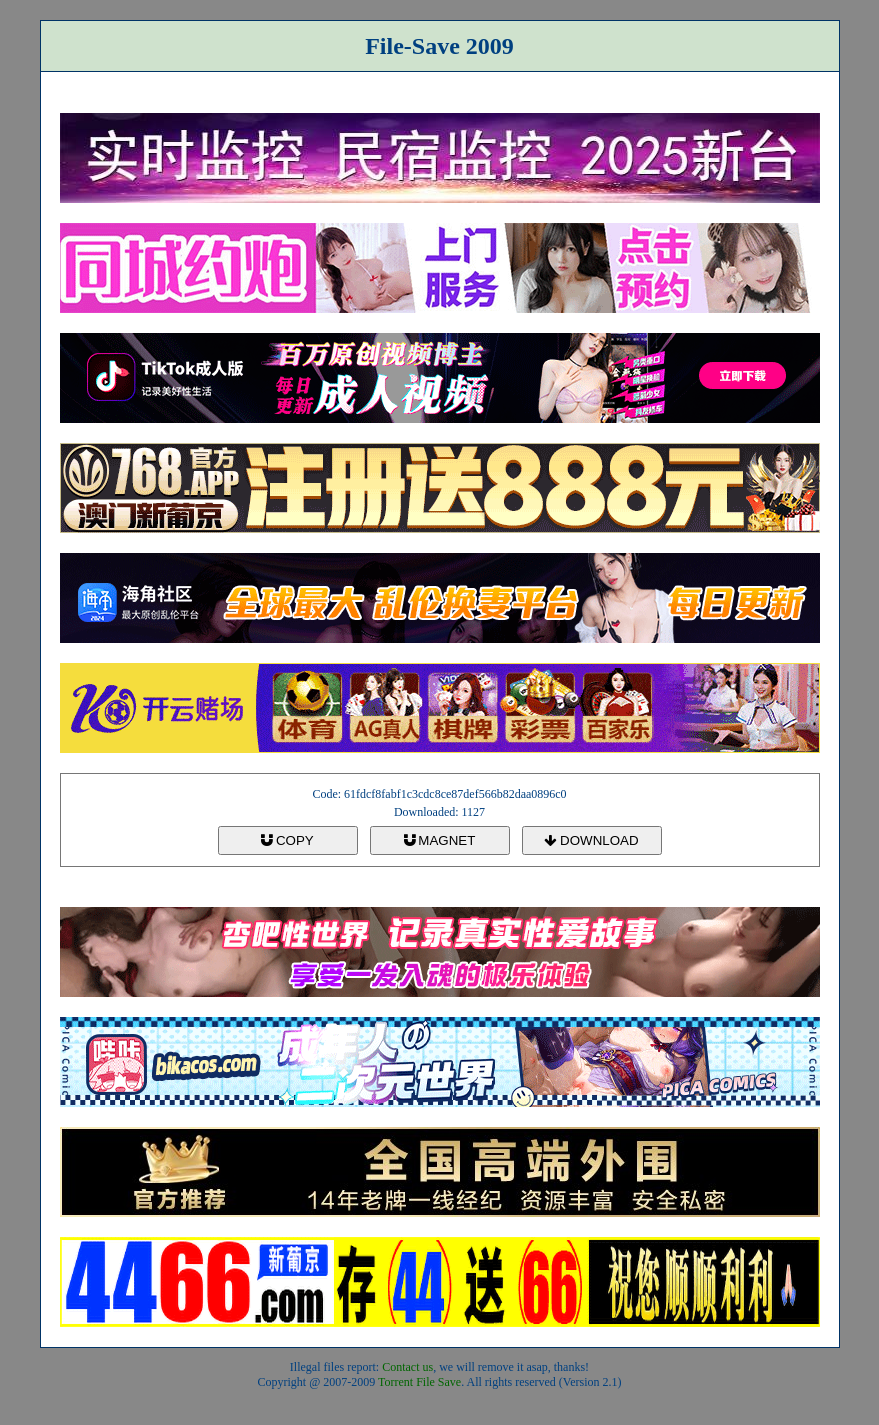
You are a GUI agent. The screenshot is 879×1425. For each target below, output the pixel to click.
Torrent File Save (419, 1382)
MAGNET (440, 840)
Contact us (407, 1367)
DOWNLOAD (591, 840)
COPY (287, 840)
